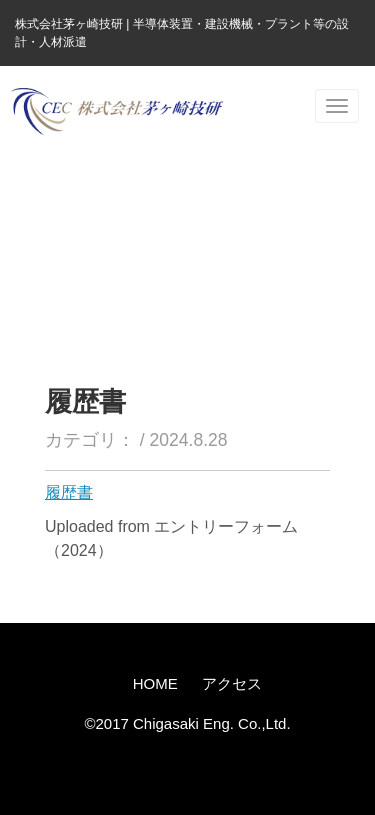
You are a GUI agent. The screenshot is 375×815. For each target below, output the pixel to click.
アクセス (232, 683)
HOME (155, 683)
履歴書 (69, 492)
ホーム (34, 199)
